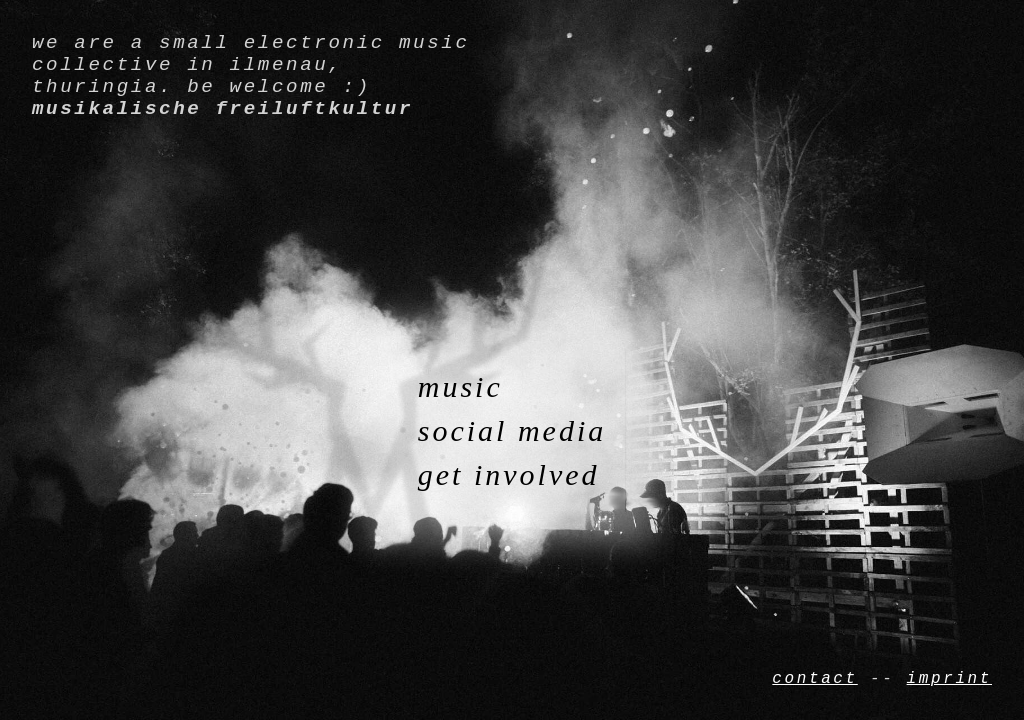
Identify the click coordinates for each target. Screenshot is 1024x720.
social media (512, 430)
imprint (949, 677)
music (460, 386)
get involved (509, 474)
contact (814, 677)
